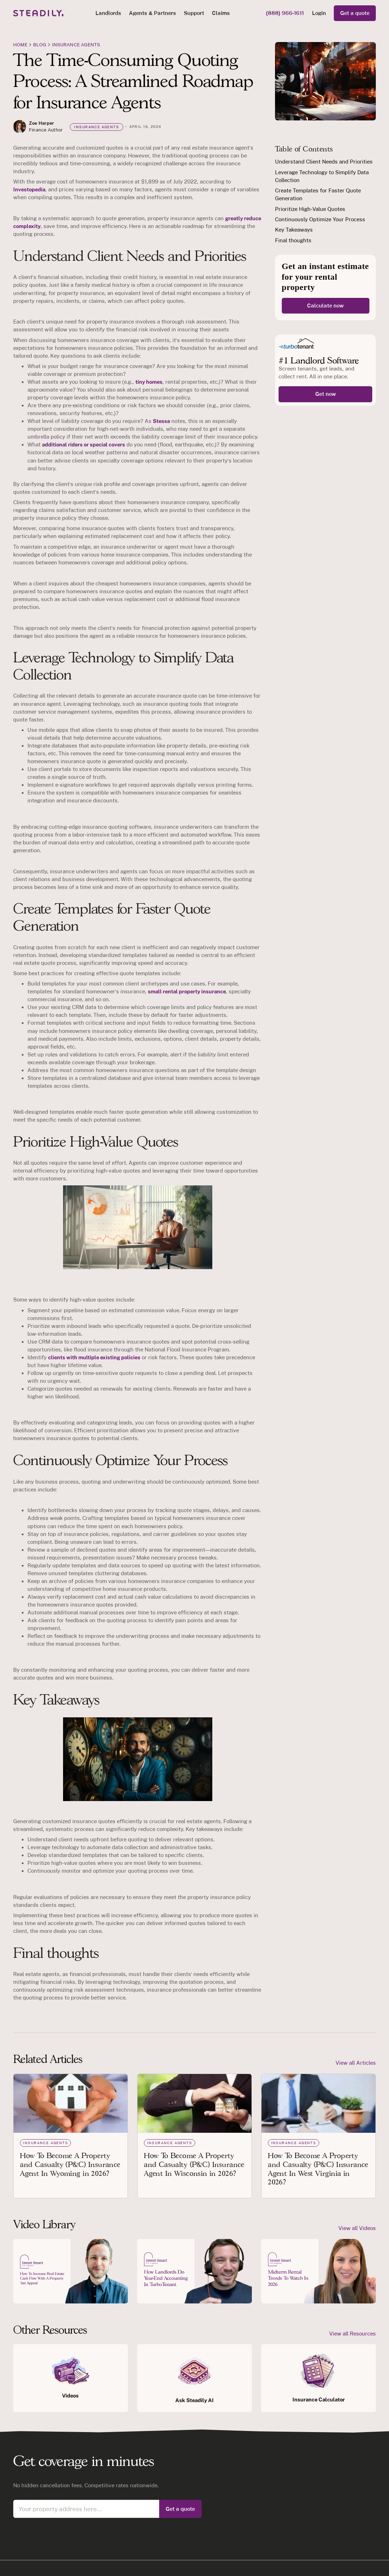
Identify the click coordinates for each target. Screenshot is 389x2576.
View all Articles (356, 2063)
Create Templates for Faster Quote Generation (318, 194)
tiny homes (148, 382)
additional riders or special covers (83, 444)
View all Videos (357, 2228)
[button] (108, 13)
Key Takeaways (294, 230)
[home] (38, 13)
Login (319, 13)
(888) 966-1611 (285, 13)
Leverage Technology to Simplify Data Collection (322, 176)
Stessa (161, 421)
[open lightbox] (70, 2271)
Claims (221, 13)
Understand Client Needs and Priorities (324, 162)
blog (39, 44)
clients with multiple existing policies (94, 1357)
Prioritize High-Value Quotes (310, 209)
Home (20, 44)
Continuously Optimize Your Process (320, 219)
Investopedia (29, 189)
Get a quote (354, 13)
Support (194, 13)
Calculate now (325, 305)
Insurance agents (76, 44)
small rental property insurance (187, 991)
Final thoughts (293, 240)
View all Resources (352, 2334)
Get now (325, 394)
